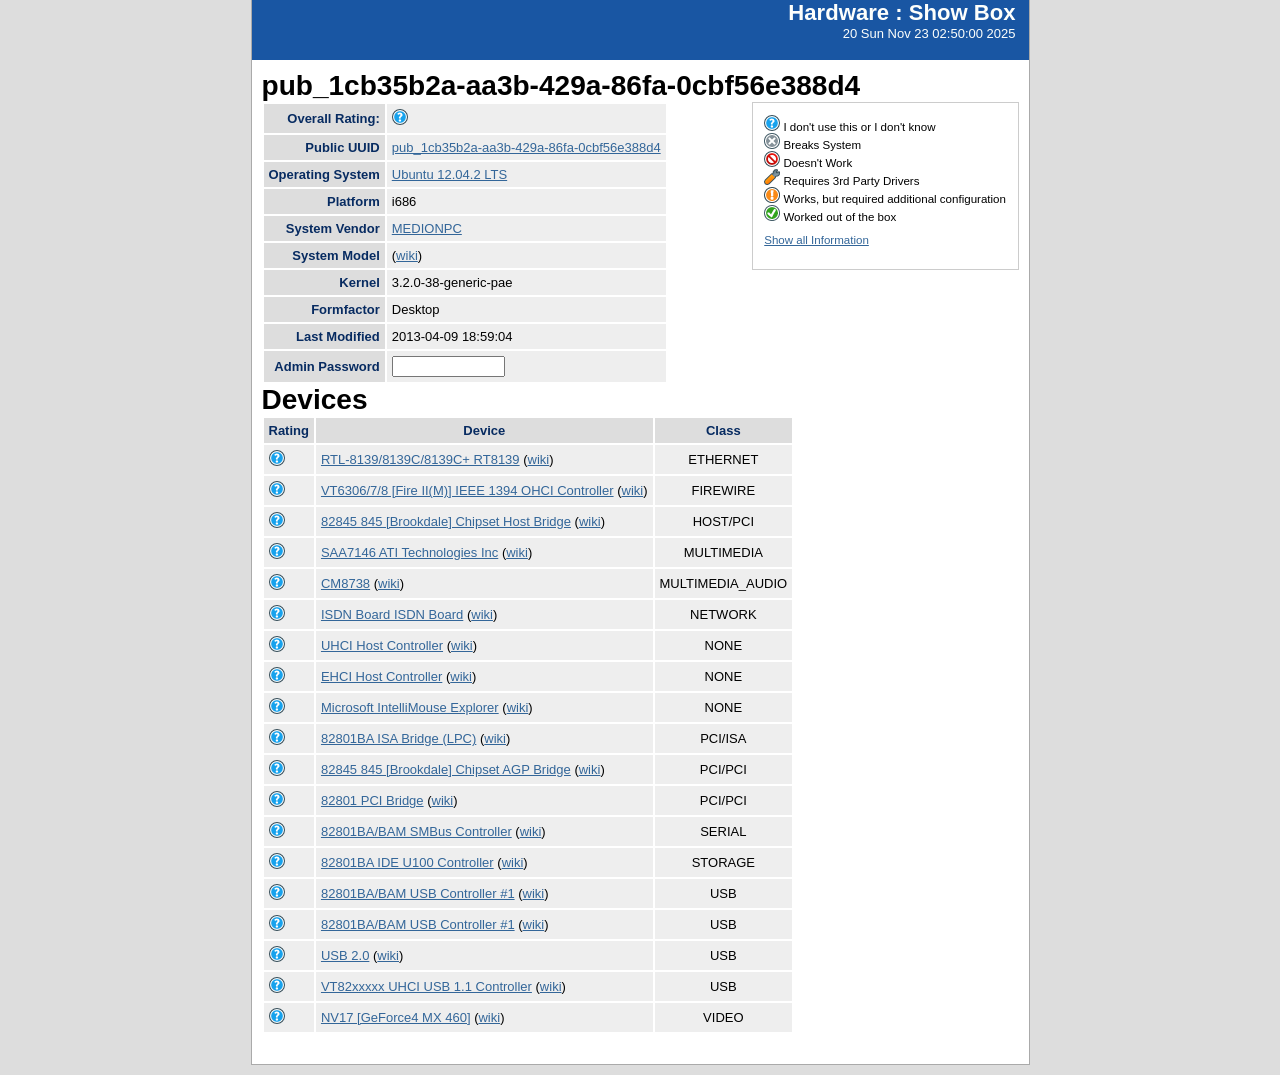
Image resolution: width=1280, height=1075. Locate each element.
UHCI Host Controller (382, 645)
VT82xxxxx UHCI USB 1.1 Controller (426, 986)
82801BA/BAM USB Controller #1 (418, 893)
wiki (407, 255)
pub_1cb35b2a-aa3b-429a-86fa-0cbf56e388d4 (526, 147)
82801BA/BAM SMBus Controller (416, 831)
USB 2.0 (345, 955)
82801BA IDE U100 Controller (407, 862)
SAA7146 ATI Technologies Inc (409, 552)
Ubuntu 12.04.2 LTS (449, 174)
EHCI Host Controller (381, 676)
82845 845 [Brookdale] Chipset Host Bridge (446, 521)
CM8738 (345, 583)
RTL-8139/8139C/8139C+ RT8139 (420, 459)
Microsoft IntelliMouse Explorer (410, 707)
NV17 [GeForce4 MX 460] (396, 1017)
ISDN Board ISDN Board (392, 614)
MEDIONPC (427, 228)
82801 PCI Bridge (372, 800)
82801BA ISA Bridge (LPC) (398, 738)
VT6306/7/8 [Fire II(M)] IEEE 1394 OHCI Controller (467, 490)
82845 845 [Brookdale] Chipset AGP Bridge (446, 769)
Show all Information (816, 240)
